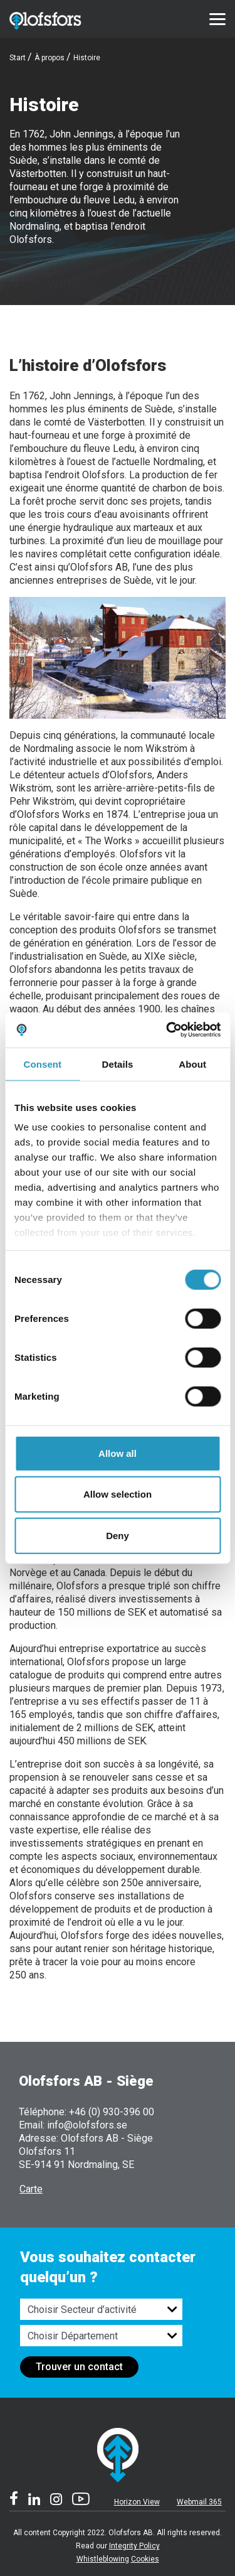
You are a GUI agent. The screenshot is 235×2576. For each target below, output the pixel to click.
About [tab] (192, 1063)
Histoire (86, 57)
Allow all (117, 1452)
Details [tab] (117, 1063)
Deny (117, 1535)
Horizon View (137, 2502)
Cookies (145, 2559)
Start (17, 57)
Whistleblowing (102, 2559)
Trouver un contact (79, 2367)
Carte (31, 2189)
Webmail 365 (199, 2502)
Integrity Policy (134, 2545)
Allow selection (117, 1494)
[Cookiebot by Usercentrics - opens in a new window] (167, 1030)
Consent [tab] (42, 1063)
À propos (49, 57)
